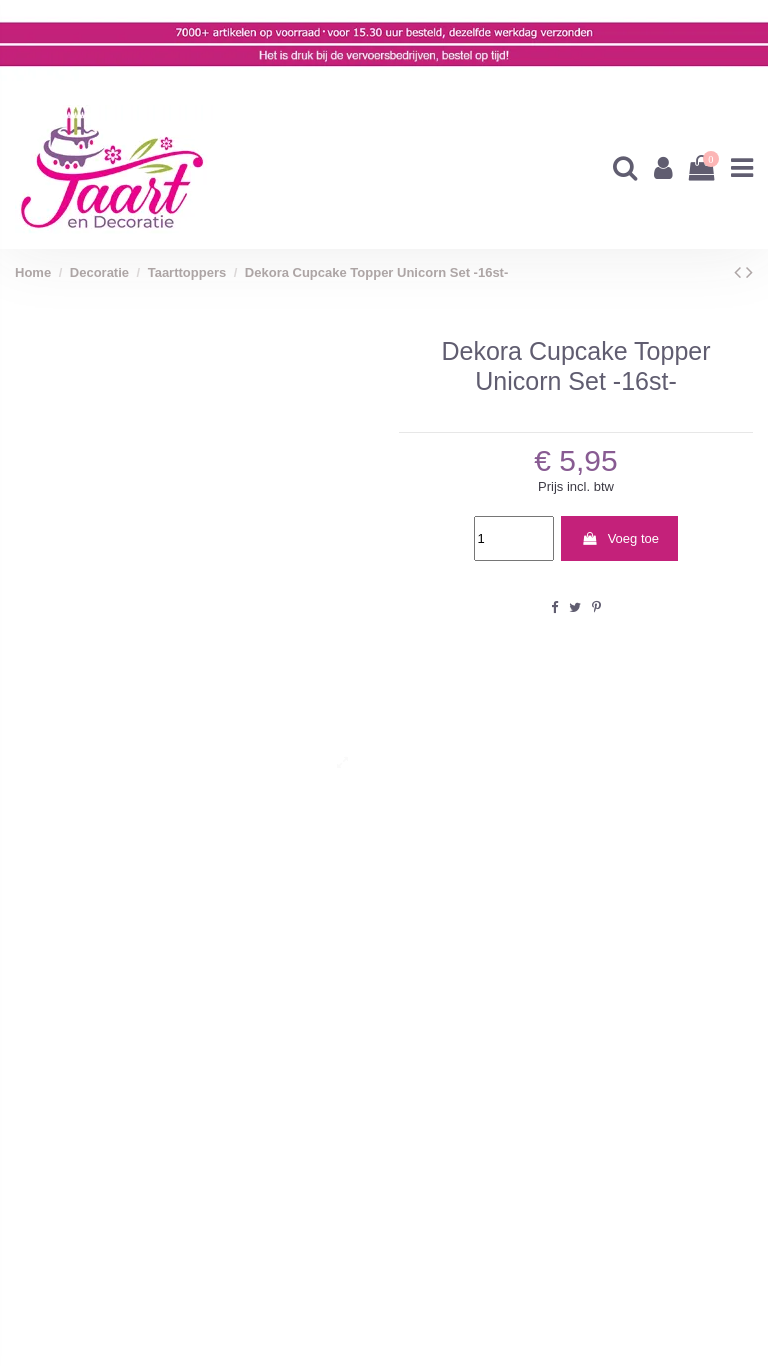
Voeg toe (620, 538)
